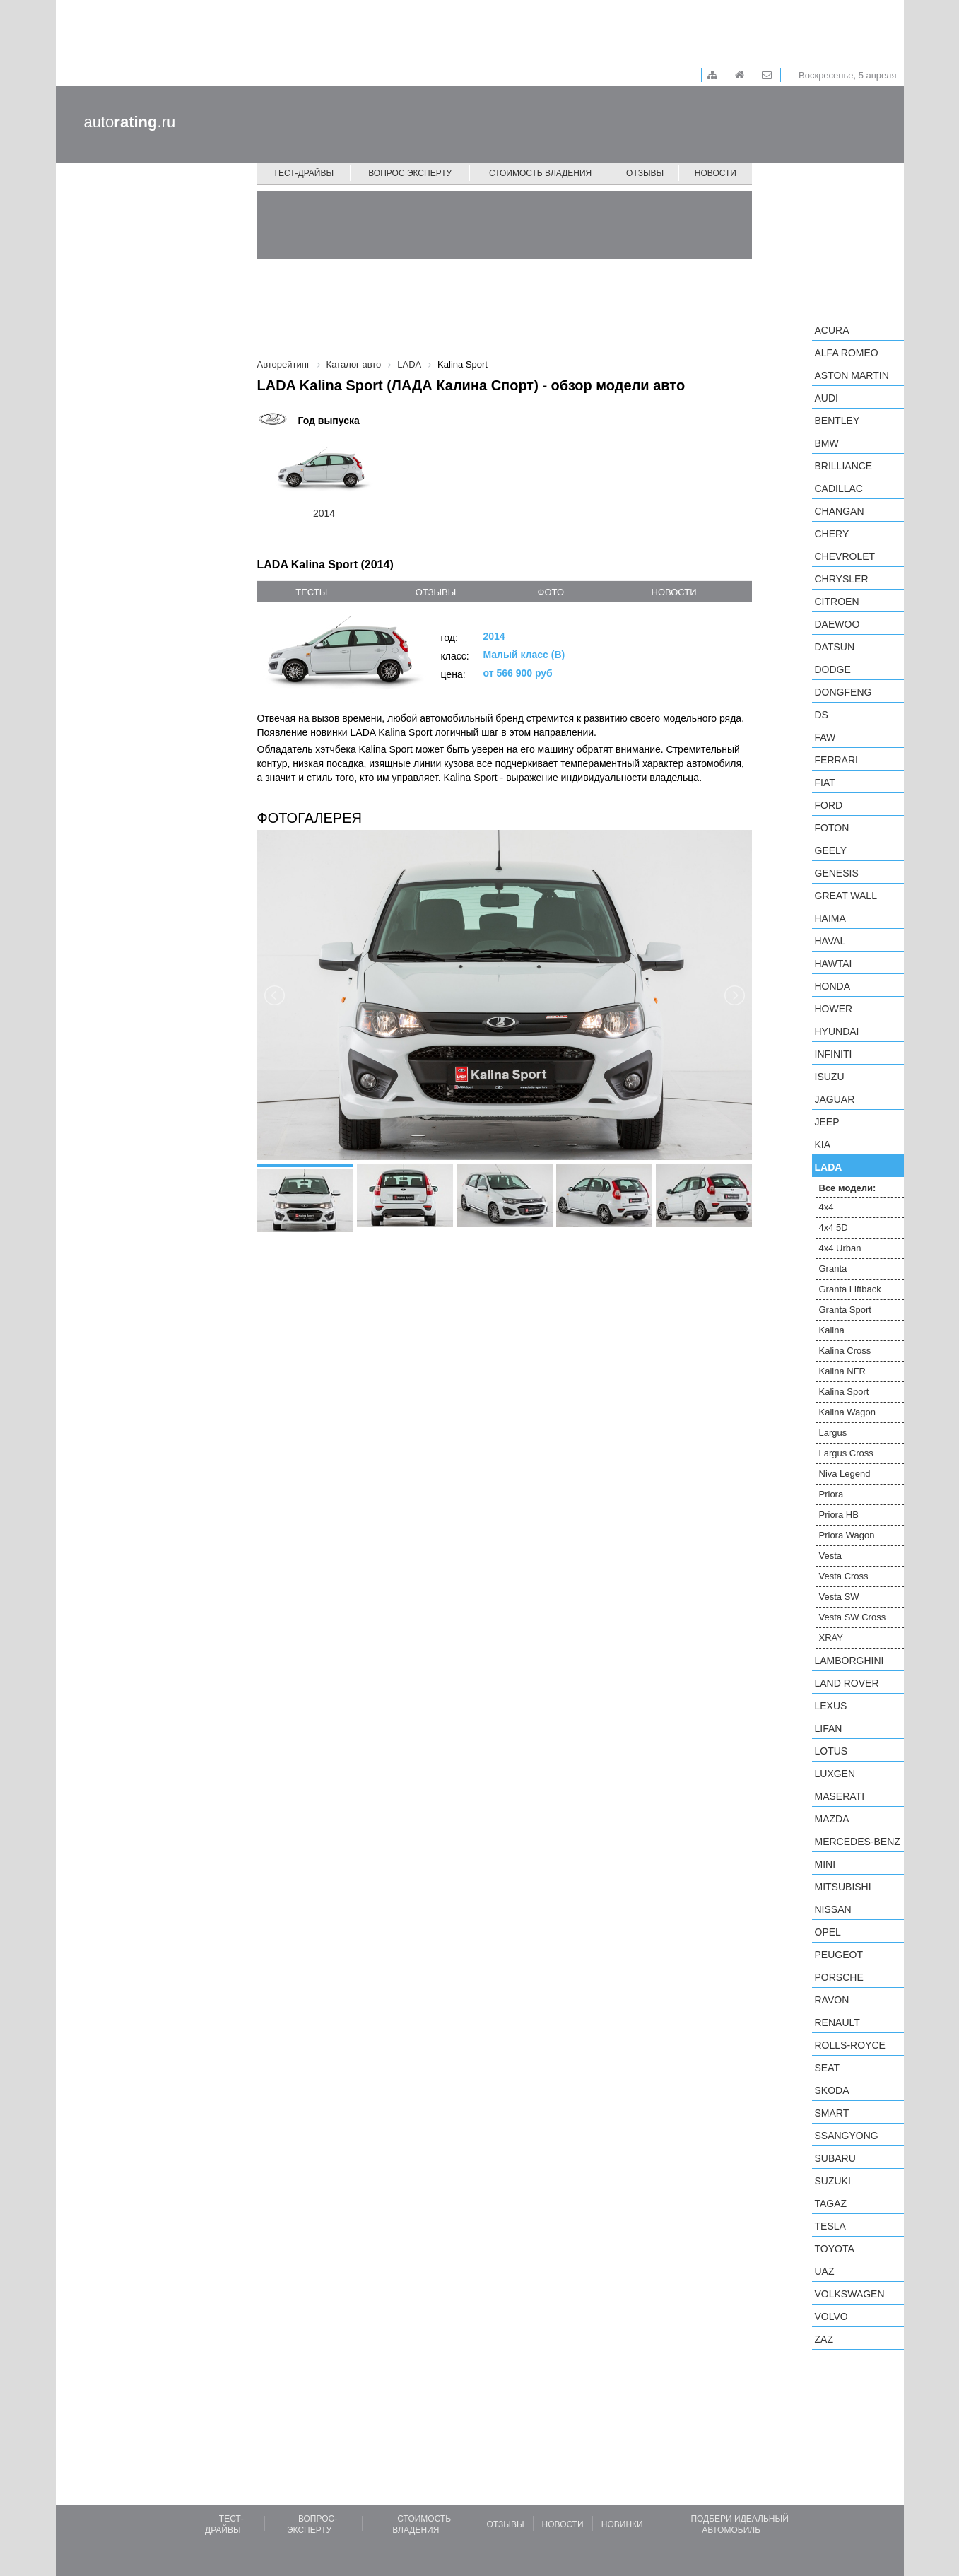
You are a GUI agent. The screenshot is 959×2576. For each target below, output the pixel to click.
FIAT (825, 782)
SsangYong (846, 2135)
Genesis (837, 873)
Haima (830, 918)
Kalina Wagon (847, 1412)
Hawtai (833, 963)
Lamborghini (849, 1660)
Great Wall (846, 895)
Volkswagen (850, 2294)
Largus (833, 1432)
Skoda (832, 2090)
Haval (830, 941)
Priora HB (839, 1514)
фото (551, 592)
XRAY (831, 1637)
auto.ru (130, 122)
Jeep (827, 1122)
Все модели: (847, 1188)
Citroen (837, 601)
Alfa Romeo (846, 352)
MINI (825, 1864)
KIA (823, 1144)
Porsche (839, 1977)
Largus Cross (846, 1453)
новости (674, 592)
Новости (715, 173)
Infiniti (833, 1054)
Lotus (831, 1751)
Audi (826, 398)
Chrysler (842, 579)
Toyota (834, 2248)
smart (832, 2113)
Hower (834, 1008)
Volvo (831, 2316)
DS (821, 714)
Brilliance (844, 466)
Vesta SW (839, 1596)
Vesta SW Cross (852, 1617)
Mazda (832, 1819)
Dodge (833, 669)
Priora (831, 1494)
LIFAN (828, 1728)
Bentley (837, 420)
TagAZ (831, 2203)
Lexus (831, 1705)
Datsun (835, 646)
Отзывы (645, 173)
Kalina (832, 1330)
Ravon (832, 2000)
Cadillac (839, 488)
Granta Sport (845, 1309)
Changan (839, 511)
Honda (833, 986)
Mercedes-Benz (857, 1841)
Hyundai (837, 1031)
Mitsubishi (843, 1886)
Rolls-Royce (850, 2045)
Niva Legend (845, 1473)
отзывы (436, 592)
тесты (311, 592)
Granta (833, 1268)
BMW (827, 443)
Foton (832, 827)
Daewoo (837, 624)
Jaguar (835, 1099)
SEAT (827, 2067)
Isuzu (830, 1076)
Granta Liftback (850, 1289)
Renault (837, 2022)
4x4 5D (833, 1227)
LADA (828, 1167)
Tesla (830, 2226)
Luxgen (835, 1773)
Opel (828, 1932)
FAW (825, 737)
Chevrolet (845, 556)
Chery (832, 533)
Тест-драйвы (303, 173)
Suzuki (833, 2180)
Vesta (830, 1555)
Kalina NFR (842, 1371)
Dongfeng (843, 692)
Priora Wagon (847, 1535)
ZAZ (824, 2339)
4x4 (826, 1207)
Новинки (622, 2524)
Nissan (833, 1909)
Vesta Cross (844, 1576)
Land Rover (847, 1683)
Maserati (840, 1796)
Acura (832, 330)
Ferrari (836, 760)
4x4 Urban (840, 1248)
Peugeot (839, 1954)
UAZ (825, 2271)
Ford (829, 805)
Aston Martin (852, 375)
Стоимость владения (540, 173)
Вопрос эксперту (410, 173)
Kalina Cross (845, 1350)
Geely (831, 850)
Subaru (835, 2158)
